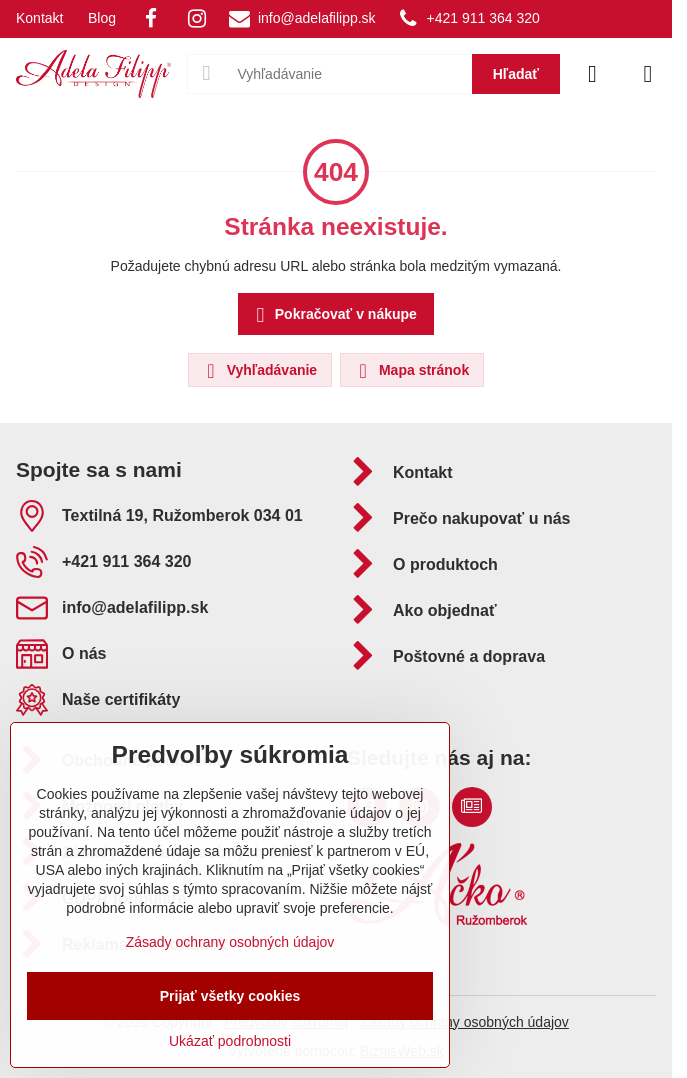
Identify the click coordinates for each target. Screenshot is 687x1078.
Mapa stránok (411, 371)
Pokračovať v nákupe (333, 315)
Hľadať (516, 74)
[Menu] (648, 74)
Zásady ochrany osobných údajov (464, 1022)
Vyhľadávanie (259, 371)
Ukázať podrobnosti (230, 1041)
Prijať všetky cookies (230, 996)
